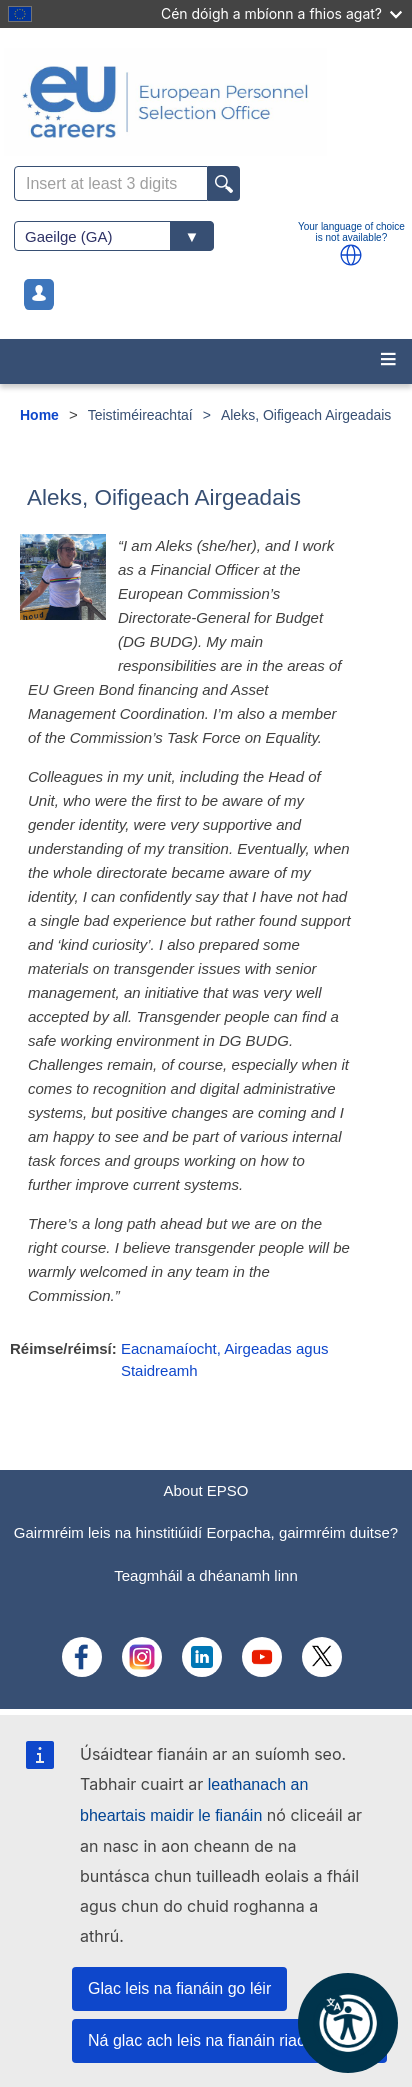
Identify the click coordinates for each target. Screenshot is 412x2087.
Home (39, 415)
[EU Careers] (206, 102)
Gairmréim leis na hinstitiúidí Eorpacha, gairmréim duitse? (206, 1532)
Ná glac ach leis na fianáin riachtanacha (229, 2040)
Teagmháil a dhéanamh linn (205, 1575)
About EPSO (205, 1490)
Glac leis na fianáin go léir (179, 1988)
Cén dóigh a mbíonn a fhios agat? (281, 13)
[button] (351, 255)
